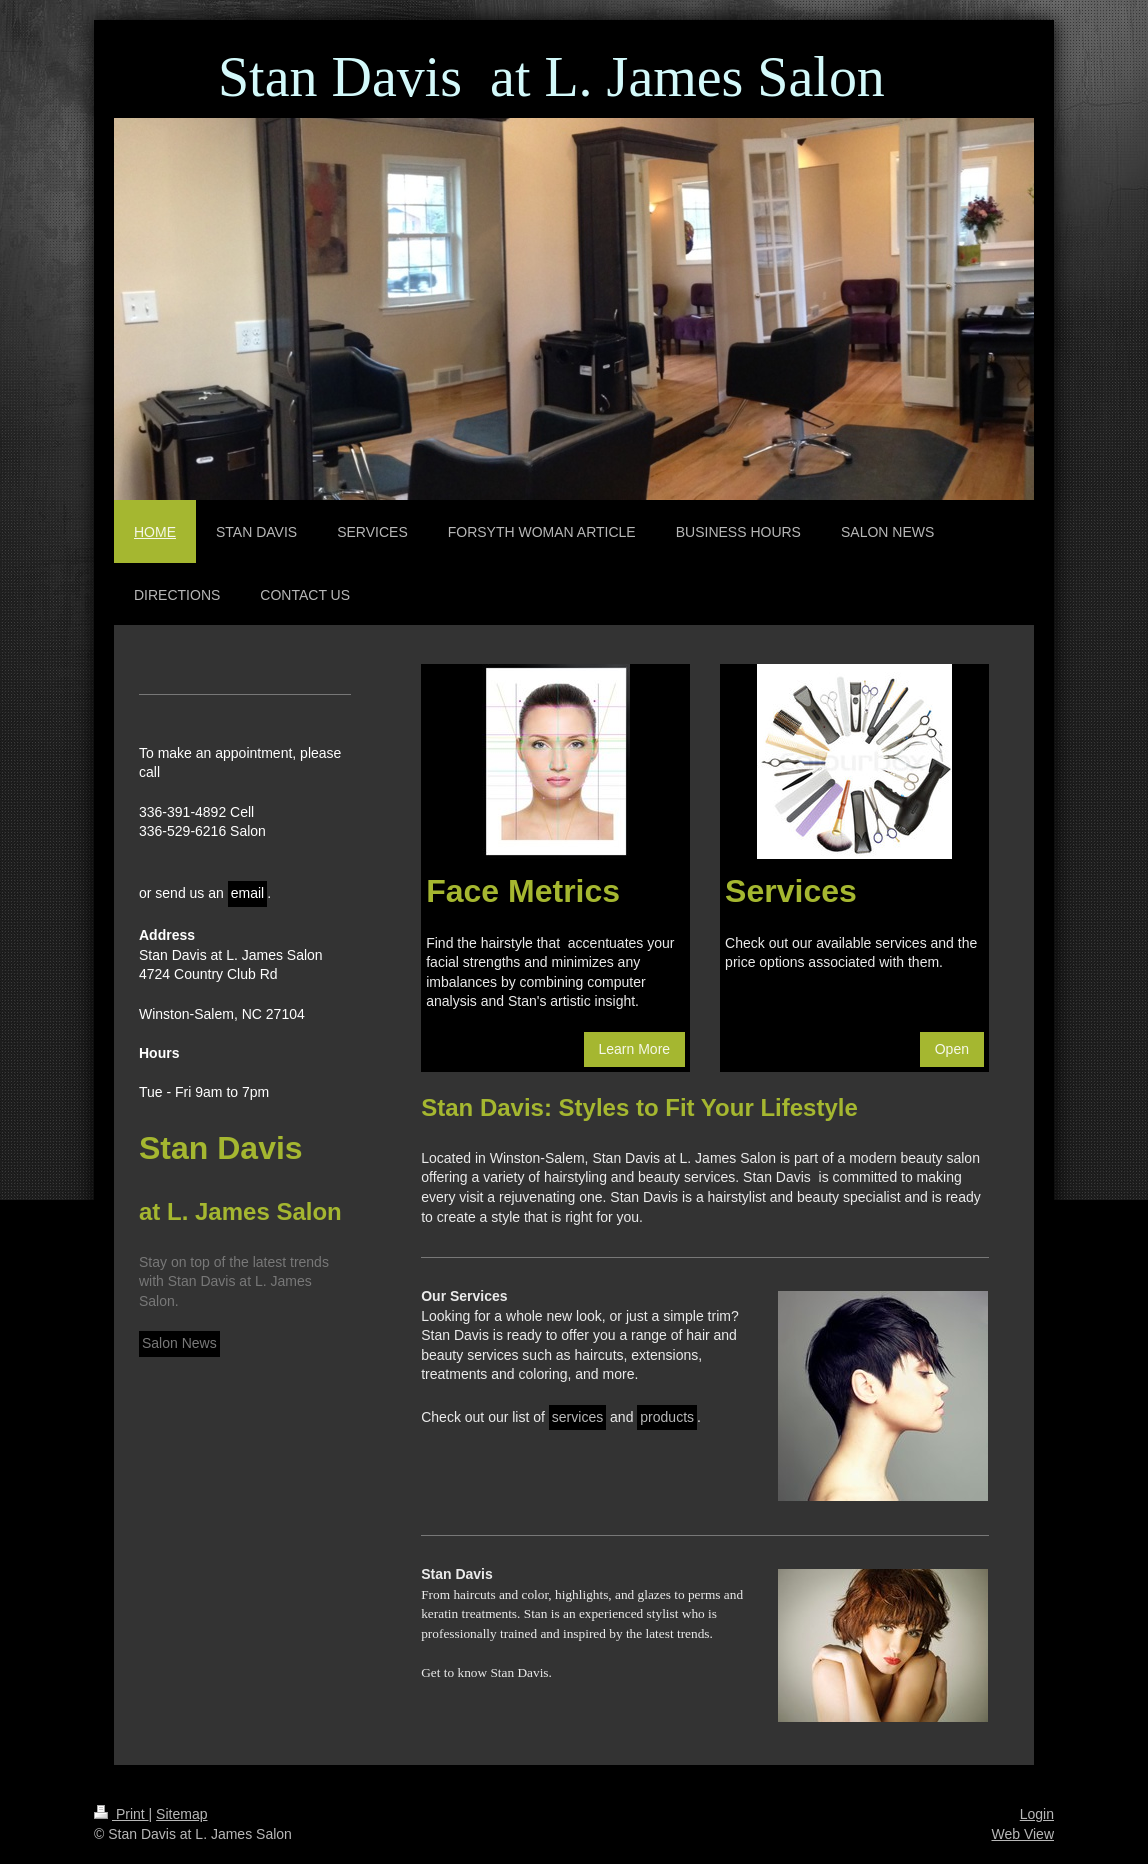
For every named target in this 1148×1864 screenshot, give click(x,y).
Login (1037, 1814)
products (667, 1417)
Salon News (179, 1343)
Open (952, 1049)
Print (121, 1814)
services (577, 1417)
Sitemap (181, 1814)
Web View (1022, 1834)
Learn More (635, 1049)
